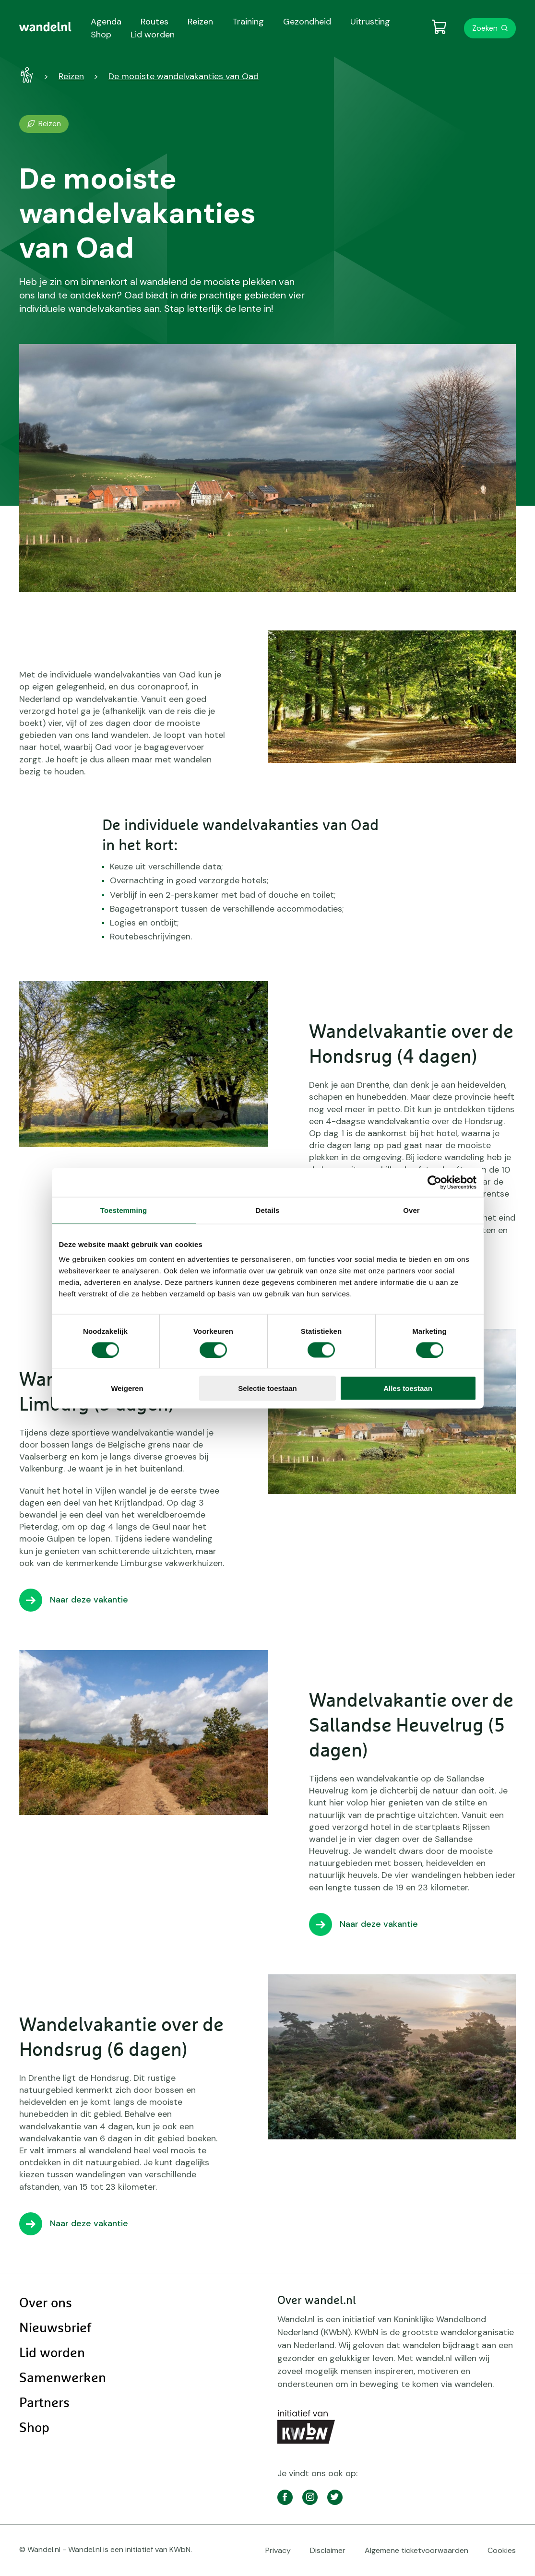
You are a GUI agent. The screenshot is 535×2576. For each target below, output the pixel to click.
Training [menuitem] (248, 21)
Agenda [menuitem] (106, 21)
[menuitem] (45, 27)
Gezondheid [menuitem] (307, 21)
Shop (34, 2428)
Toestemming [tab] (123, 1210)
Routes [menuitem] (154, 21)
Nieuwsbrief (55, 2328)
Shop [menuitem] (101, 34)
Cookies (501, 2550)
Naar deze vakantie (89, 1599)
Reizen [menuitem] (200, 21)
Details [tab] (268, 1210)
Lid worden (52, 2353)
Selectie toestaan (267, 1388)
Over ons (45, 2303)
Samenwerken (62, 2378)
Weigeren (127, 1388)
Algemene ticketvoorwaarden (416, 2550)
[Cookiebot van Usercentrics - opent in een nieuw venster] (434, 1182)
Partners (44, 2403)
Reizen (71, 76)
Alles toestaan (407, 1388)
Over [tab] (411, 1210)
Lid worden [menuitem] (153, 34)
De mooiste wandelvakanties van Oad (183, 76)
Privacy (278, 2550)
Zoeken (485, 28)
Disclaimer (327, 2550)
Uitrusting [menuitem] (370, 21)
